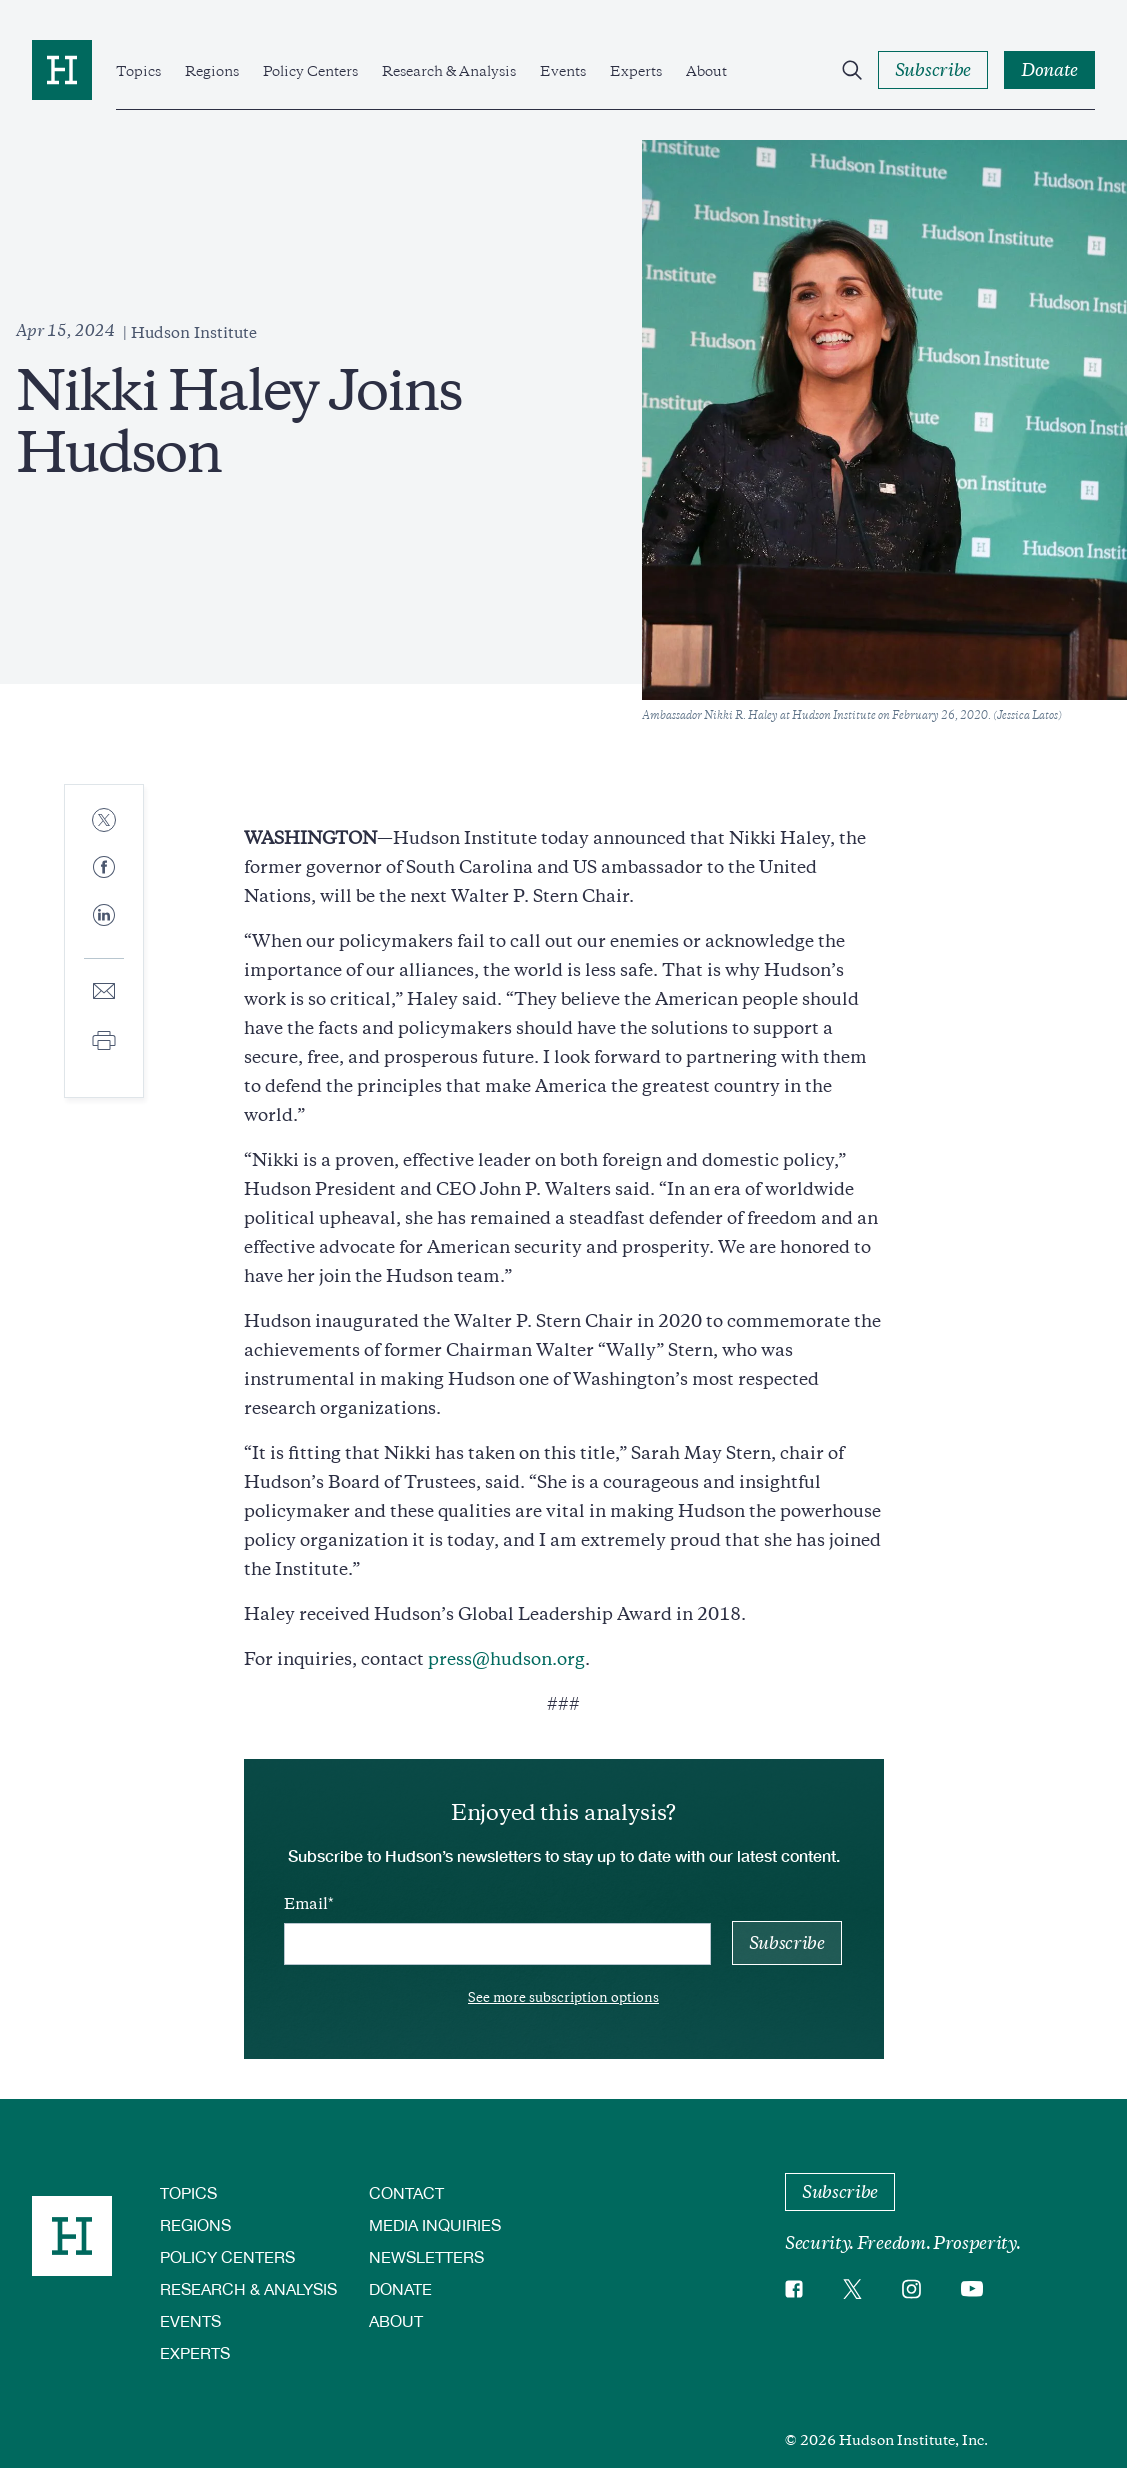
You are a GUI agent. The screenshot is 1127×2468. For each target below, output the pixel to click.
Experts (636, 71)
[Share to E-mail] (104, 992)
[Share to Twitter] (104, 821)
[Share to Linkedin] (104, 931)
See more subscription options (563, 1997)
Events (563, 71)
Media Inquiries (435, 2224)
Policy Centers (310, 71)
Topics (138, 71)
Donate (400, 2288)
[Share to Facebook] (104, 868)
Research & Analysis (449, 71)
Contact (406, 2192)
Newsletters (426, 2256)
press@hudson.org (506, 1659)
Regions (212, 71)
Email (306, 1904)
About (706, 71)
